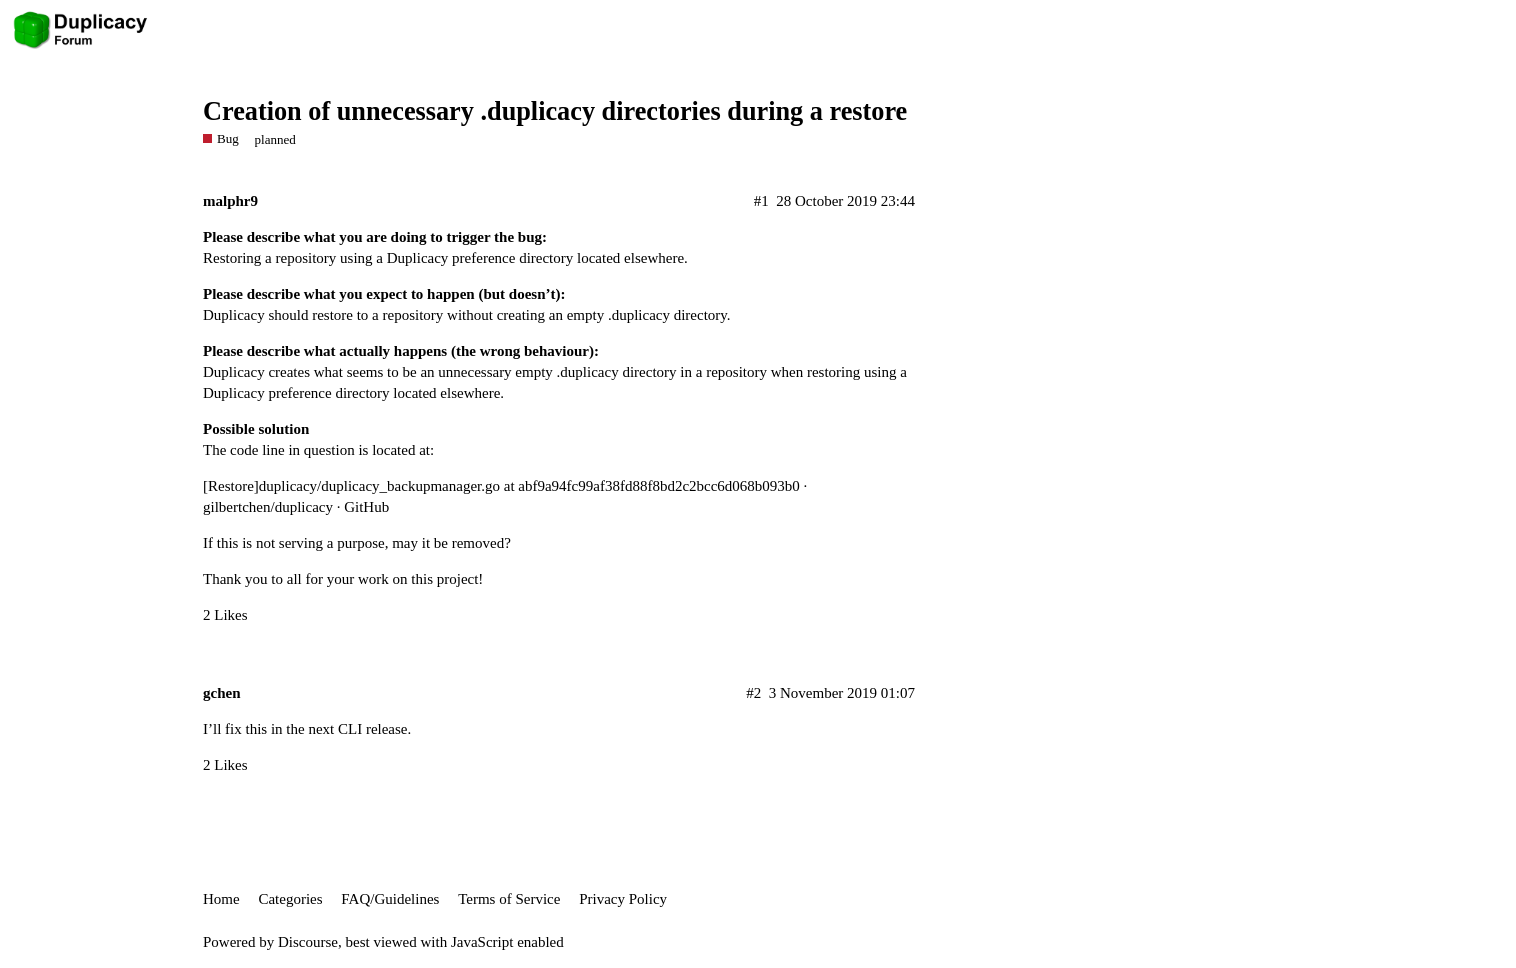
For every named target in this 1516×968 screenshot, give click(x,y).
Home (221, 899)
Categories (290, 899)
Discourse (308, 942)
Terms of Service (509, 899)
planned (275, 139)
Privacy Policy (623, 899)
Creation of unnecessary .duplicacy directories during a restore (555, 111)
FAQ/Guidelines (390, 899)
